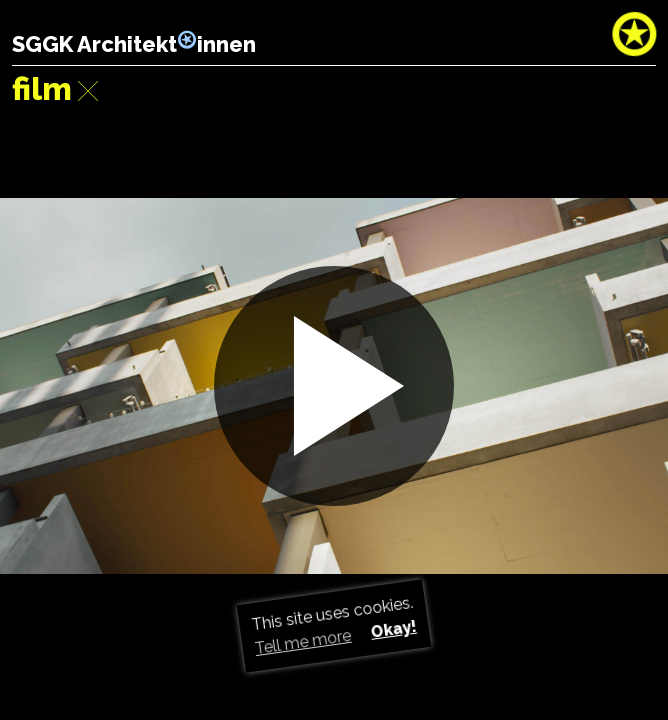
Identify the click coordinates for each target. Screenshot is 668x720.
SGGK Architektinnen (134, 44)
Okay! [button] (393, 629)
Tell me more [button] (303, 642)
